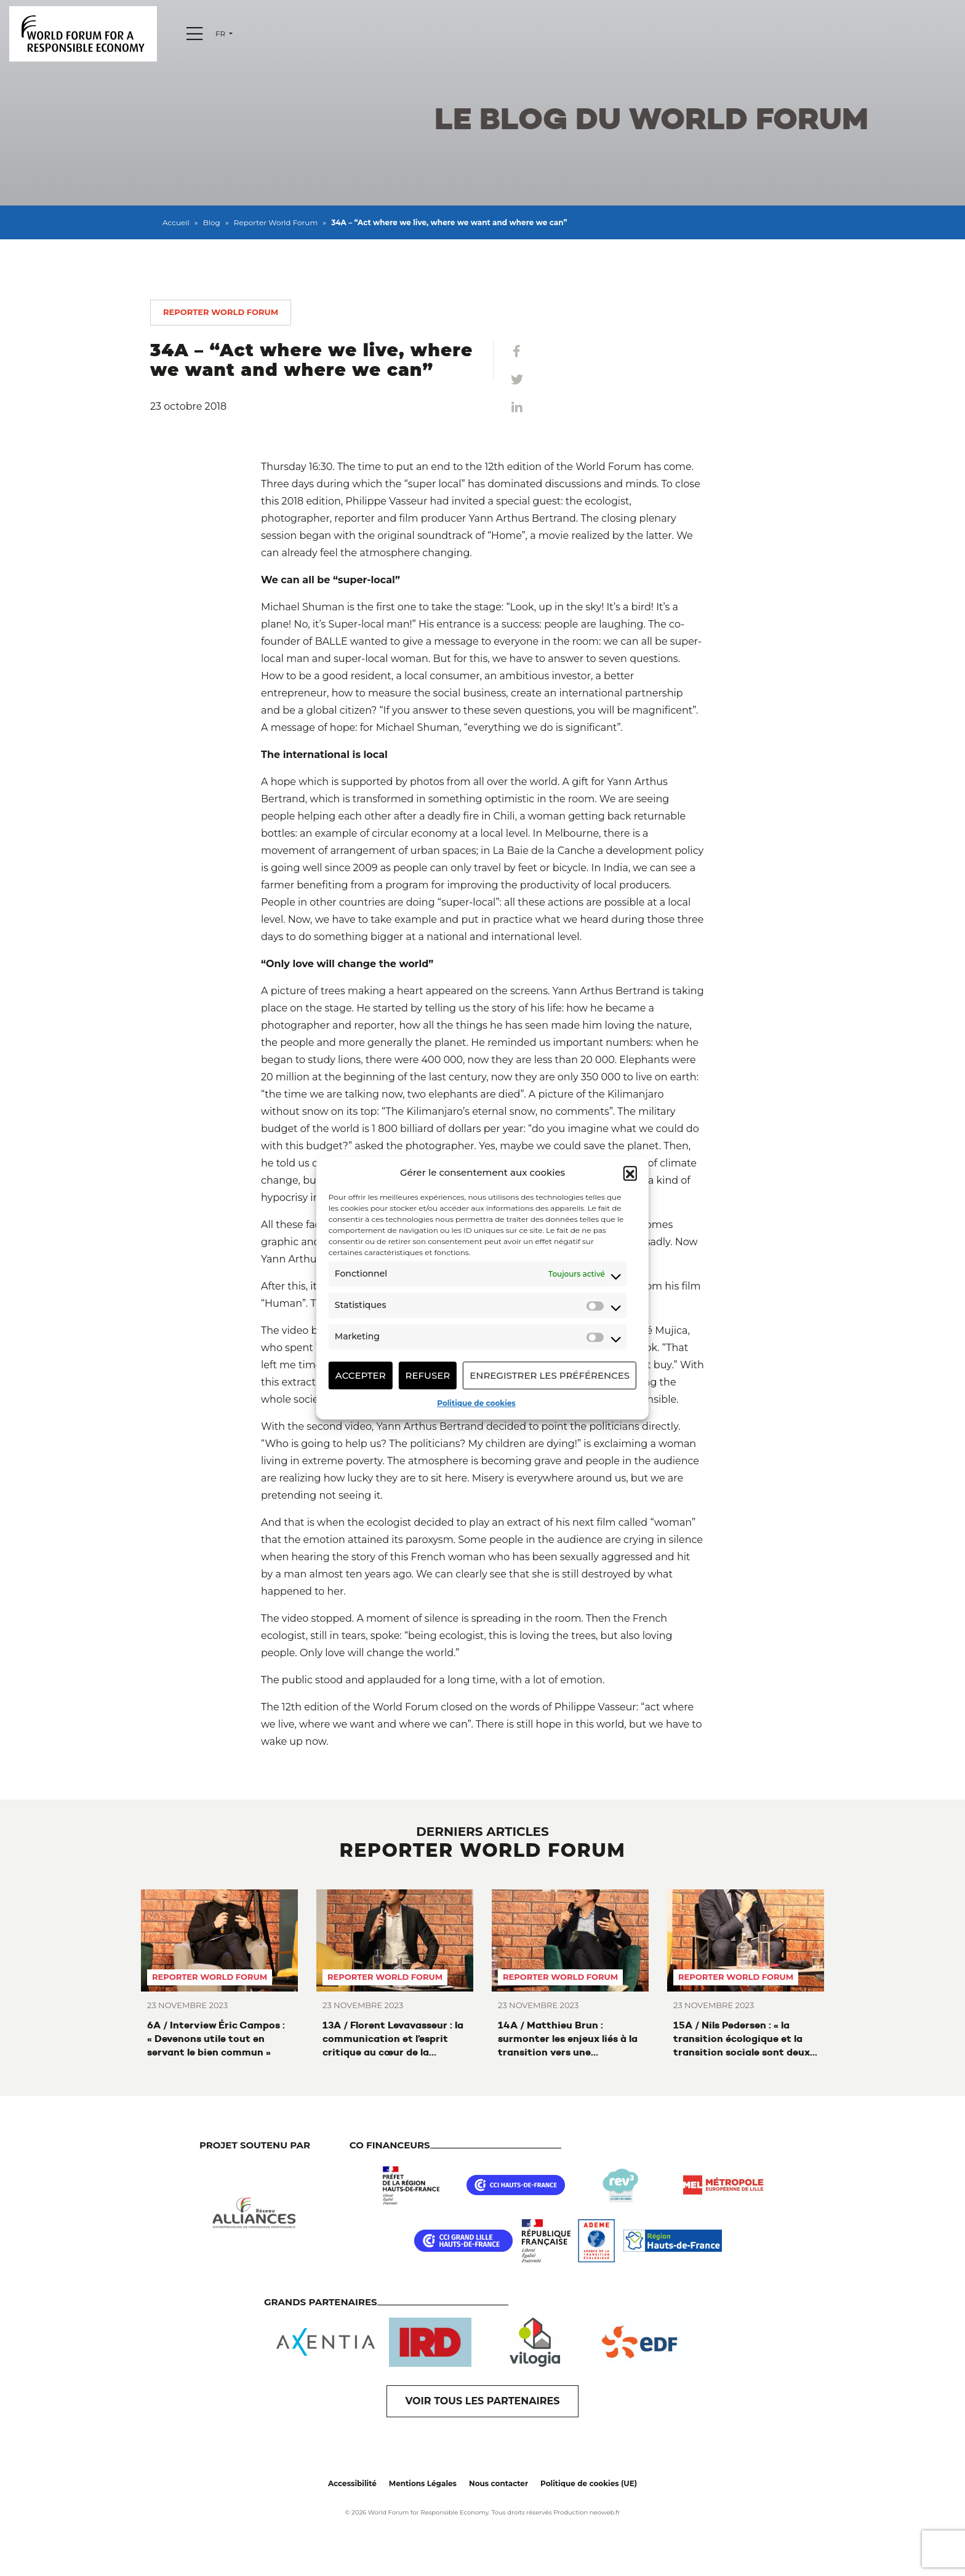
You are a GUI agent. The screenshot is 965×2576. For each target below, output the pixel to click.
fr (221, 33)
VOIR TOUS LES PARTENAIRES (483, 2401)
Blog (211, 222)
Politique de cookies (476, 1403)
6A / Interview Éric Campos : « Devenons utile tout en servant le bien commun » (216, 2039)
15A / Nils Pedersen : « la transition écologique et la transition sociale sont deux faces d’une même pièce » (741, 2039)
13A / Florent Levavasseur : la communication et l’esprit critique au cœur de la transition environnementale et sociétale (393, 2039)
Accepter (360, 1375)
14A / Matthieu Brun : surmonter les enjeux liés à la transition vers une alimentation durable (568, 2039)
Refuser (428, 1375)
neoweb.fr (605, 2512)
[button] (630, 1172)
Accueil (176, 222)
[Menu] (194, 34)
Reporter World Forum (276, 222)
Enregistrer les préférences (550, 1375)
